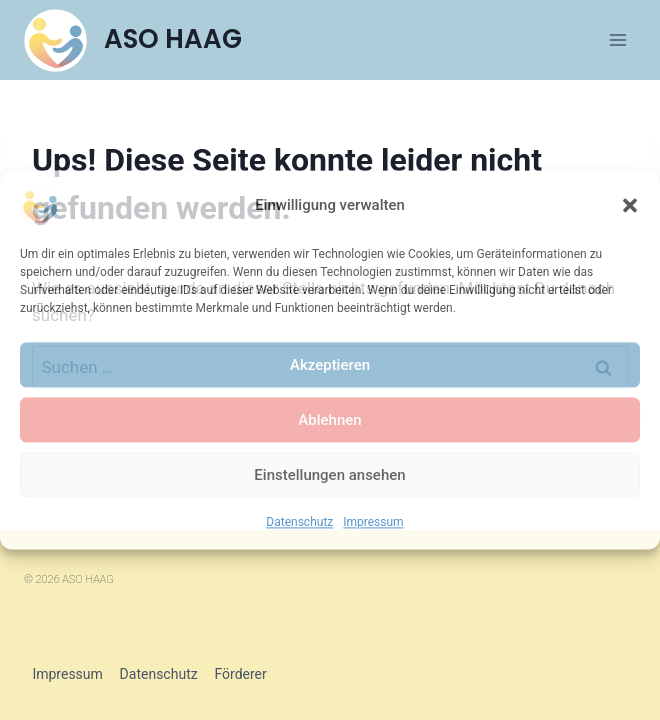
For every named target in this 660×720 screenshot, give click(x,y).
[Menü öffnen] (617, 39)
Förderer (240, 674)
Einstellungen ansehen (329, 475)
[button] (630, 205)
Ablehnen (329, 420)
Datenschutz (299, 522)
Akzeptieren (330, 365)
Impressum (373, 522)
